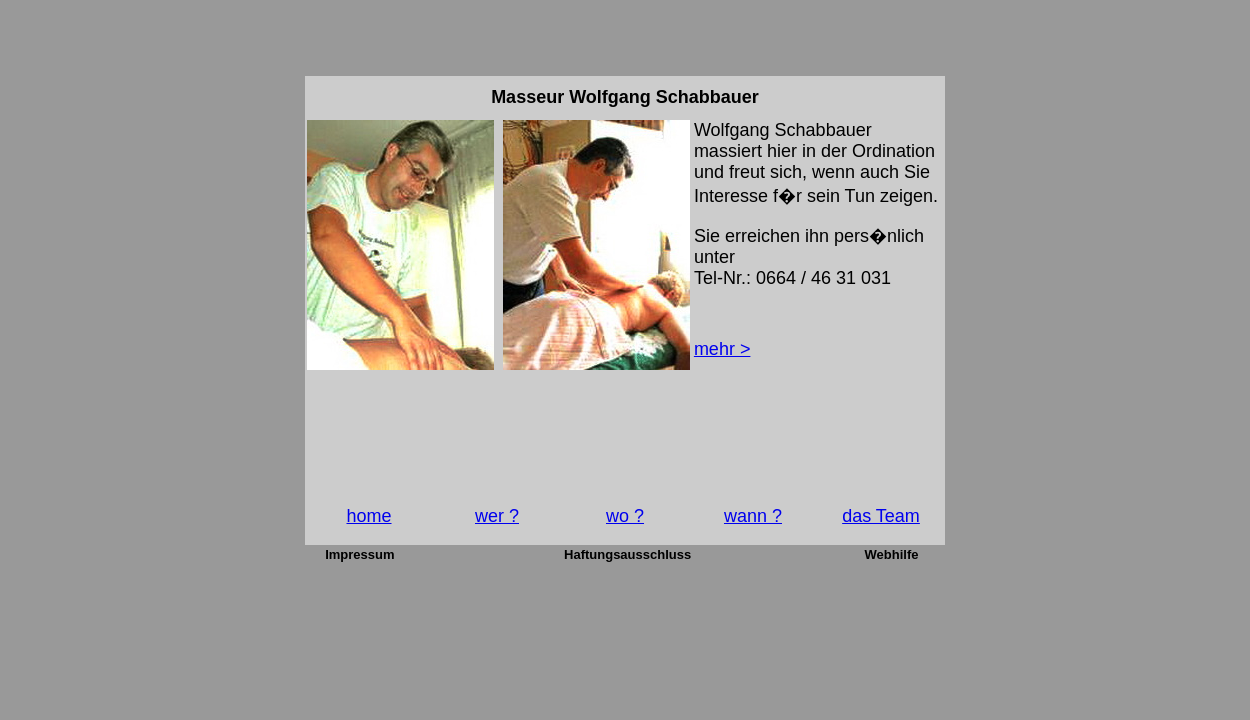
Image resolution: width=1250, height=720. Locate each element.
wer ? (497, 516)
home (368, 516)
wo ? (625, 516)
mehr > (722, 349)
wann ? (753, 516)
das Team (881, 516)
